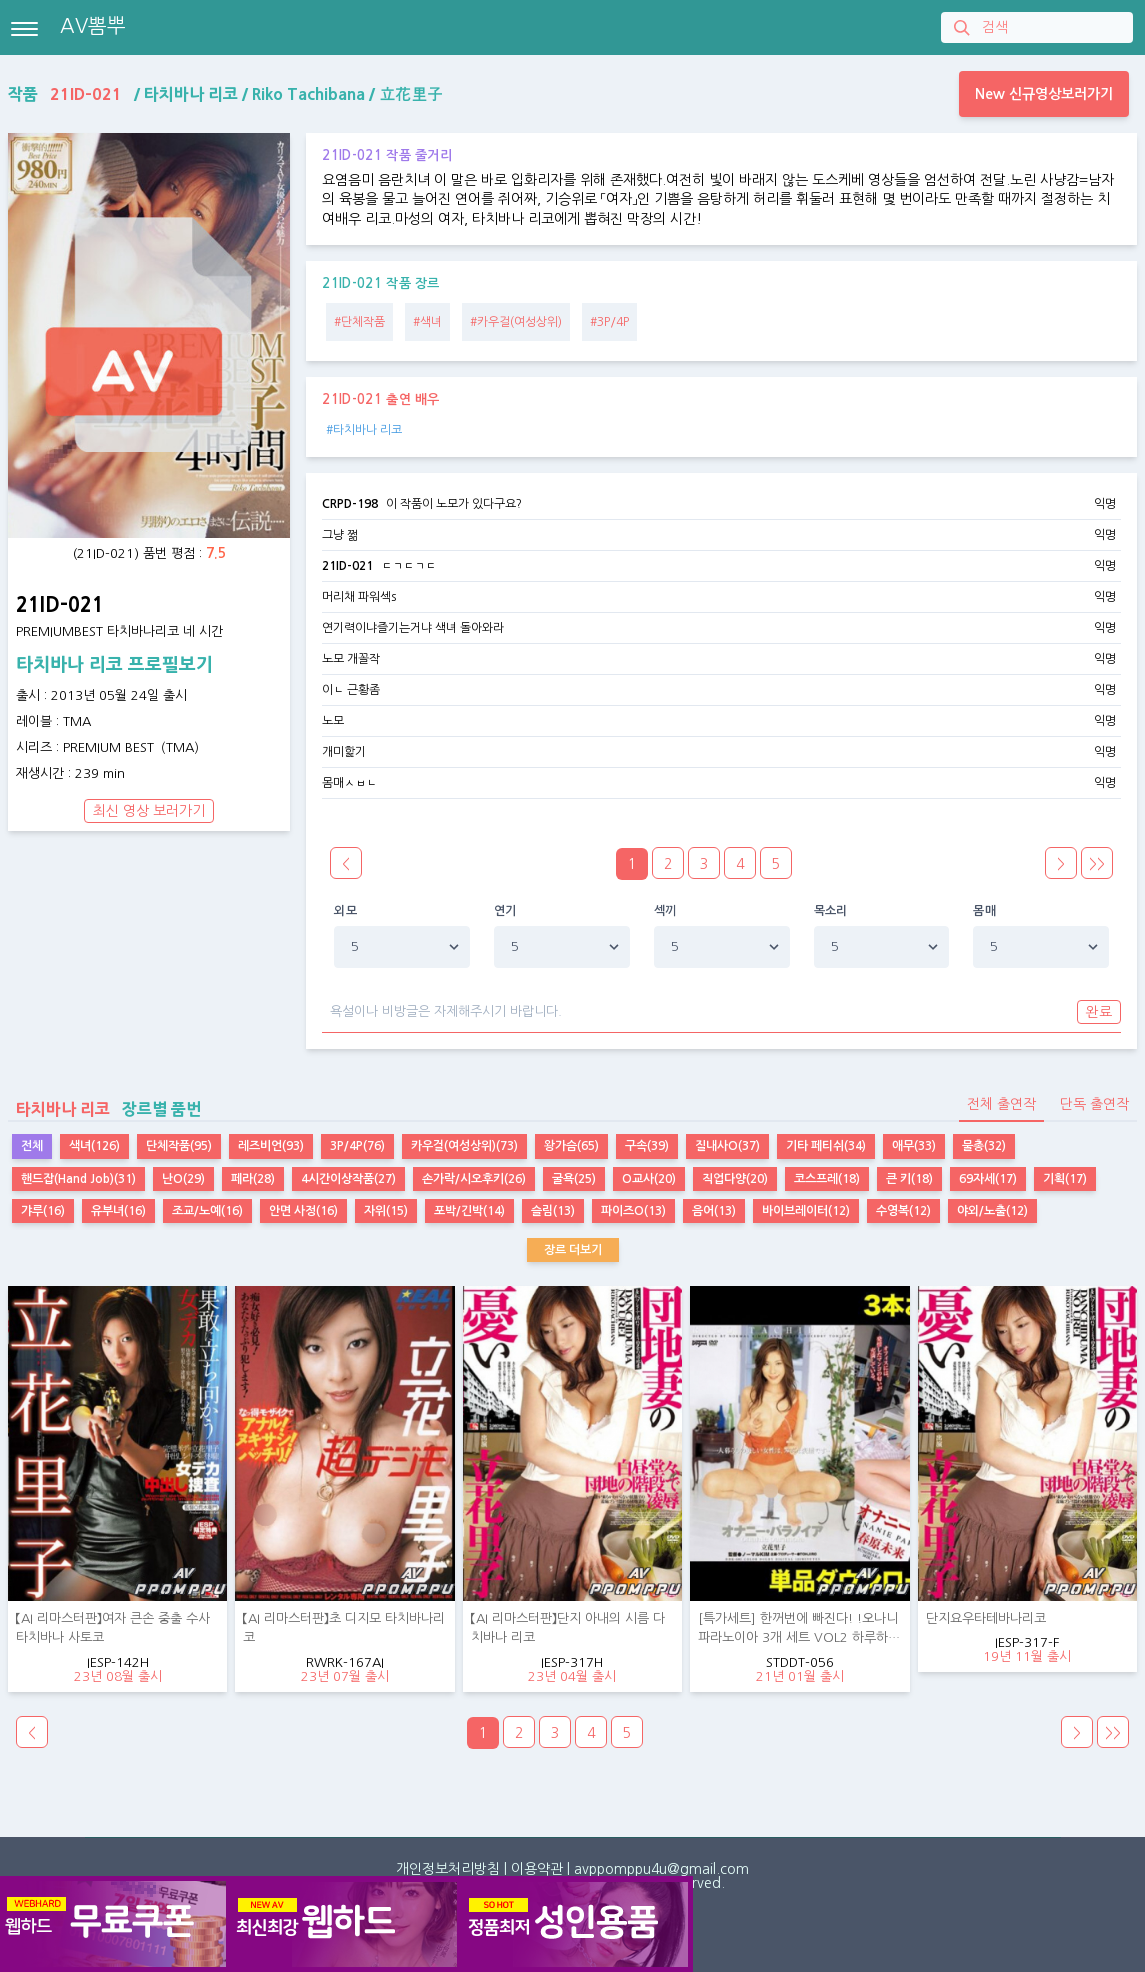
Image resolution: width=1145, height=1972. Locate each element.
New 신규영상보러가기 (1044, 94)
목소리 (831, 911)
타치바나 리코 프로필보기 (114, 665)
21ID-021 (347, 566)
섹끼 (665, 911)
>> (1097, 864)
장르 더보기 (573, 1250)
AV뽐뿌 (93, 26)
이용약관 (537, 1869)
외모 (345, 911)
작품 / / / (225, 94)
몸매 (984, 911)
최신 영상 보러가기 (149, 811)
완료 (1099, 1012)
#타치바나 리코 (364, 430)
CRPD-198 (350, 504)
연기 (505, 911)
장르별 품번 (104, 1109)
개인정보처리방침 (448, 1869)
